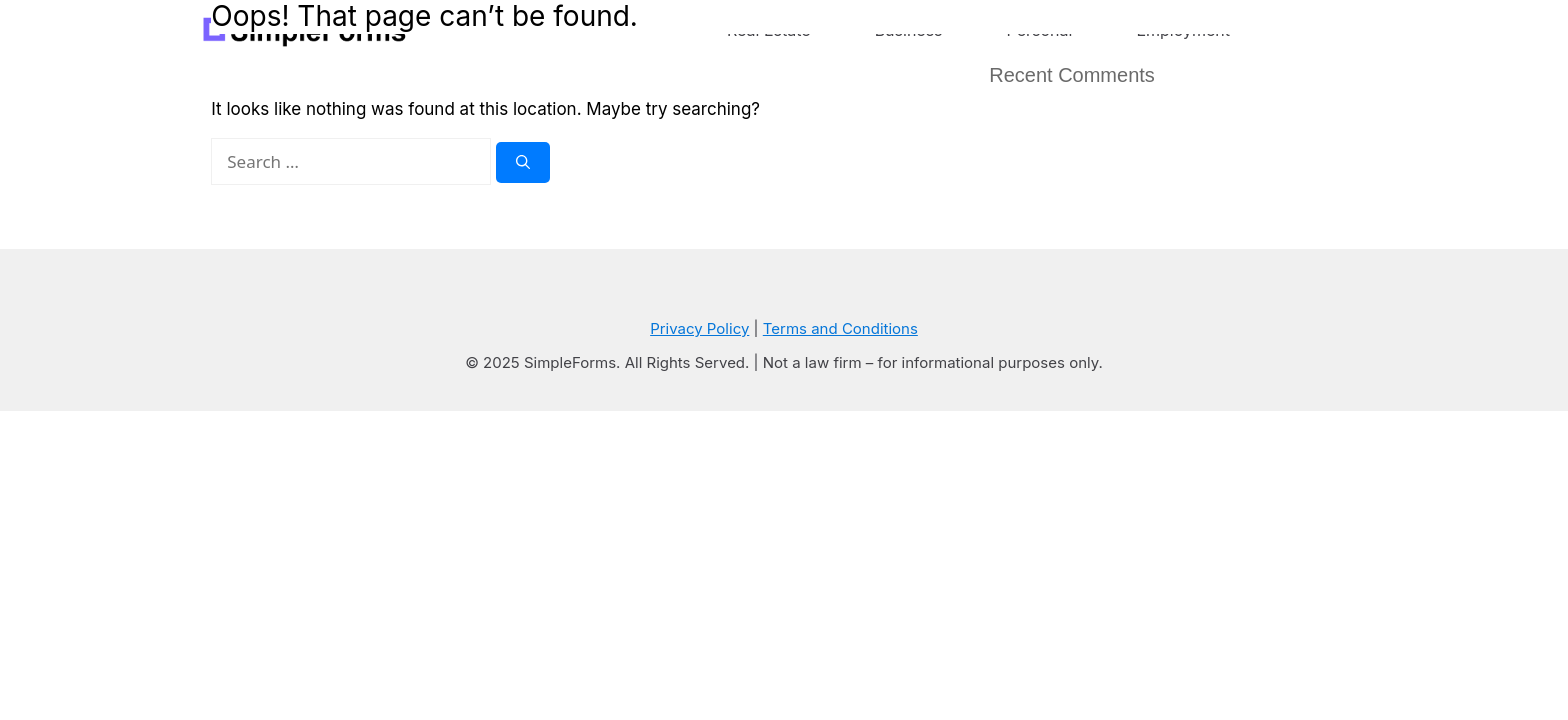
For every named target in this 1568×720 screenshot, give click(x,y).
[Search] (523, 162)
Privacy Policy (699, 328)
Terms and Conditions (840, 328)
